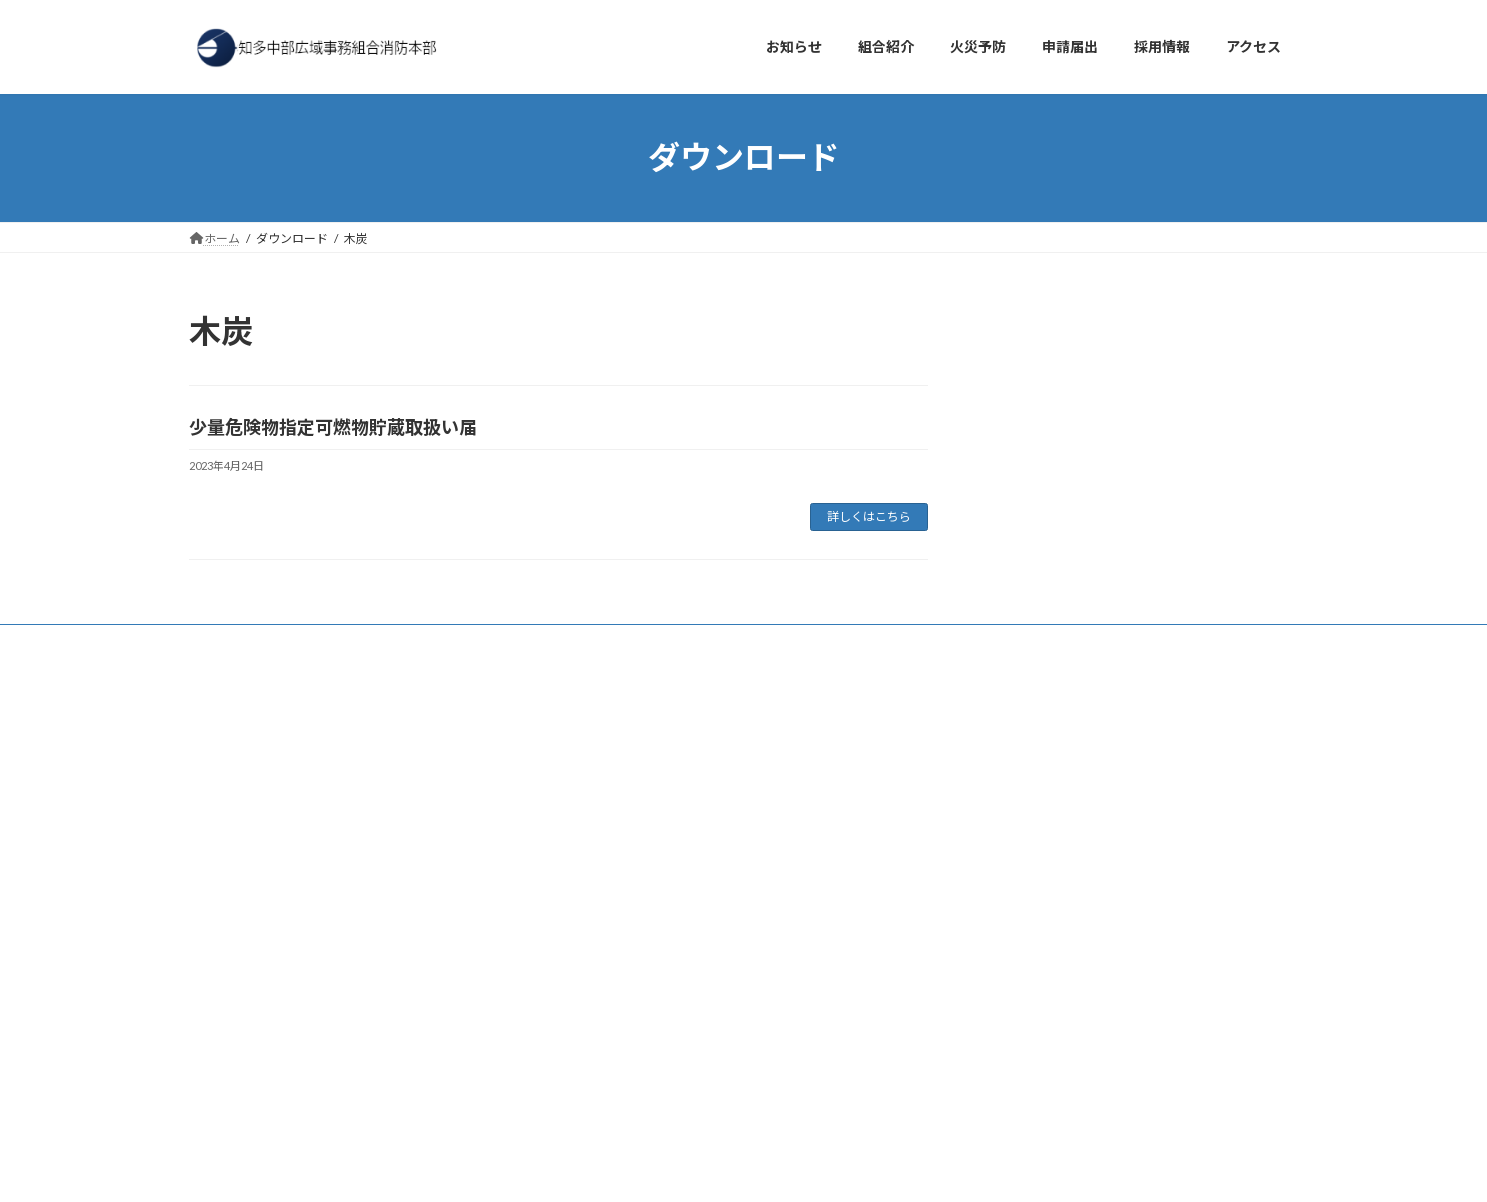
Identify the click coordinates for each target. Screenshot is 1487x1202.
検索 (481, 728)
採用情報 (405, 642)
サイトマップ (663, 642)
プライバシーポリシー (528, 642)
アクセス (318, 642)
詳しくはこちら (869, 516)
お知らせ (232, 642)
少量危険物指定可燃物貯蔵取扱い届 (333, 427)
